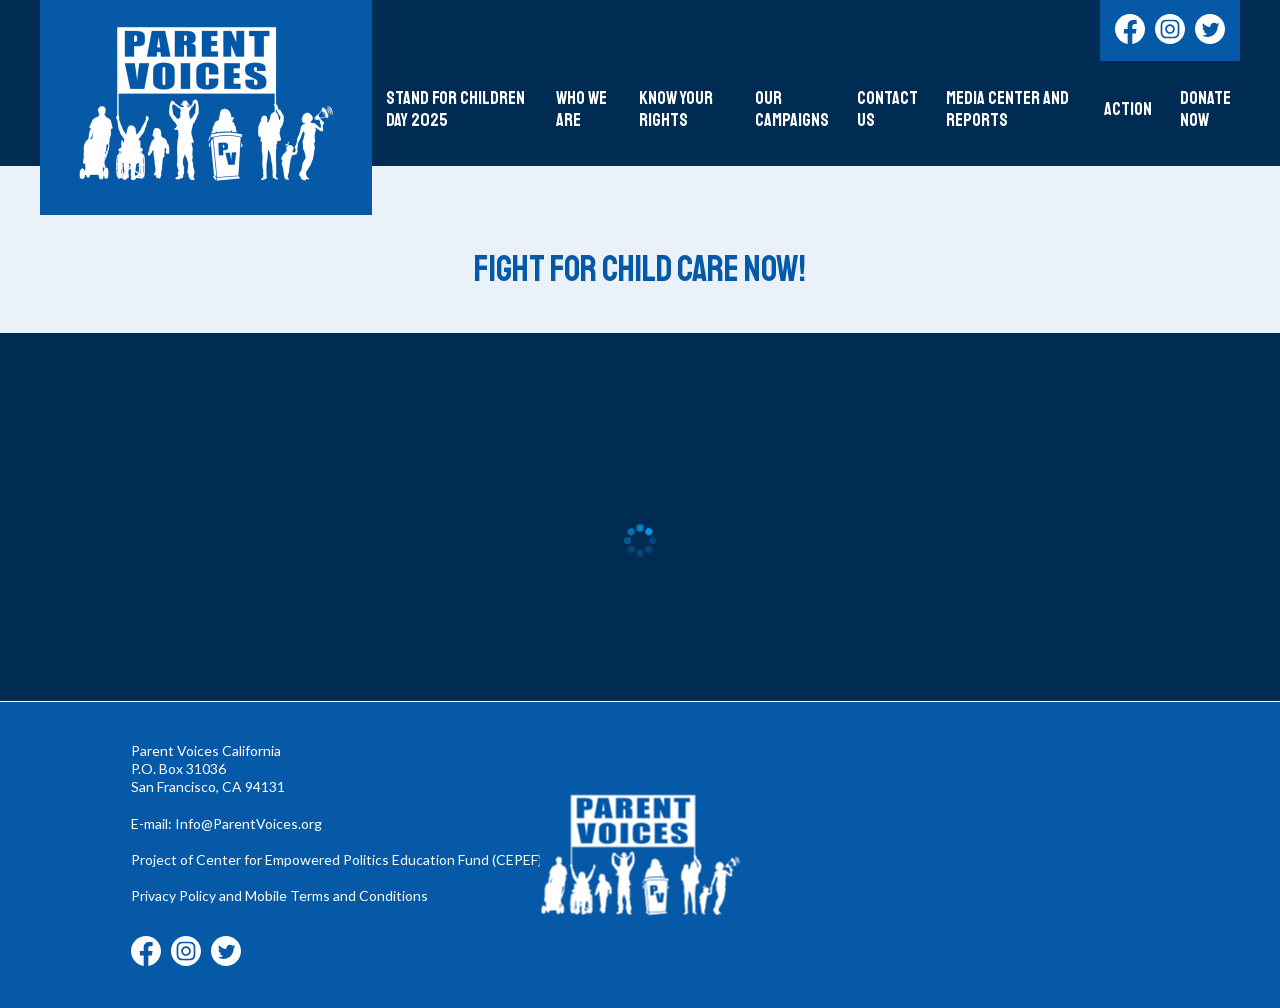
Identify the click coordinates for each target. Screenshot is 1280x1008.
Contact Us (887, 109)
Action (1128, 109)
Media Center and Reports (1007, 109)
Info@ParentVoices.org (248, 823)
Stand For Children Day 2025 (455, 109)
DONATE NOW (1205, 109)
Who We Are (581, 109)
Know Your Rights (676, 109)
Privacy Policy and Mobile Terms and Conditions (279, 895)
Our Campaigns (792, 109)
